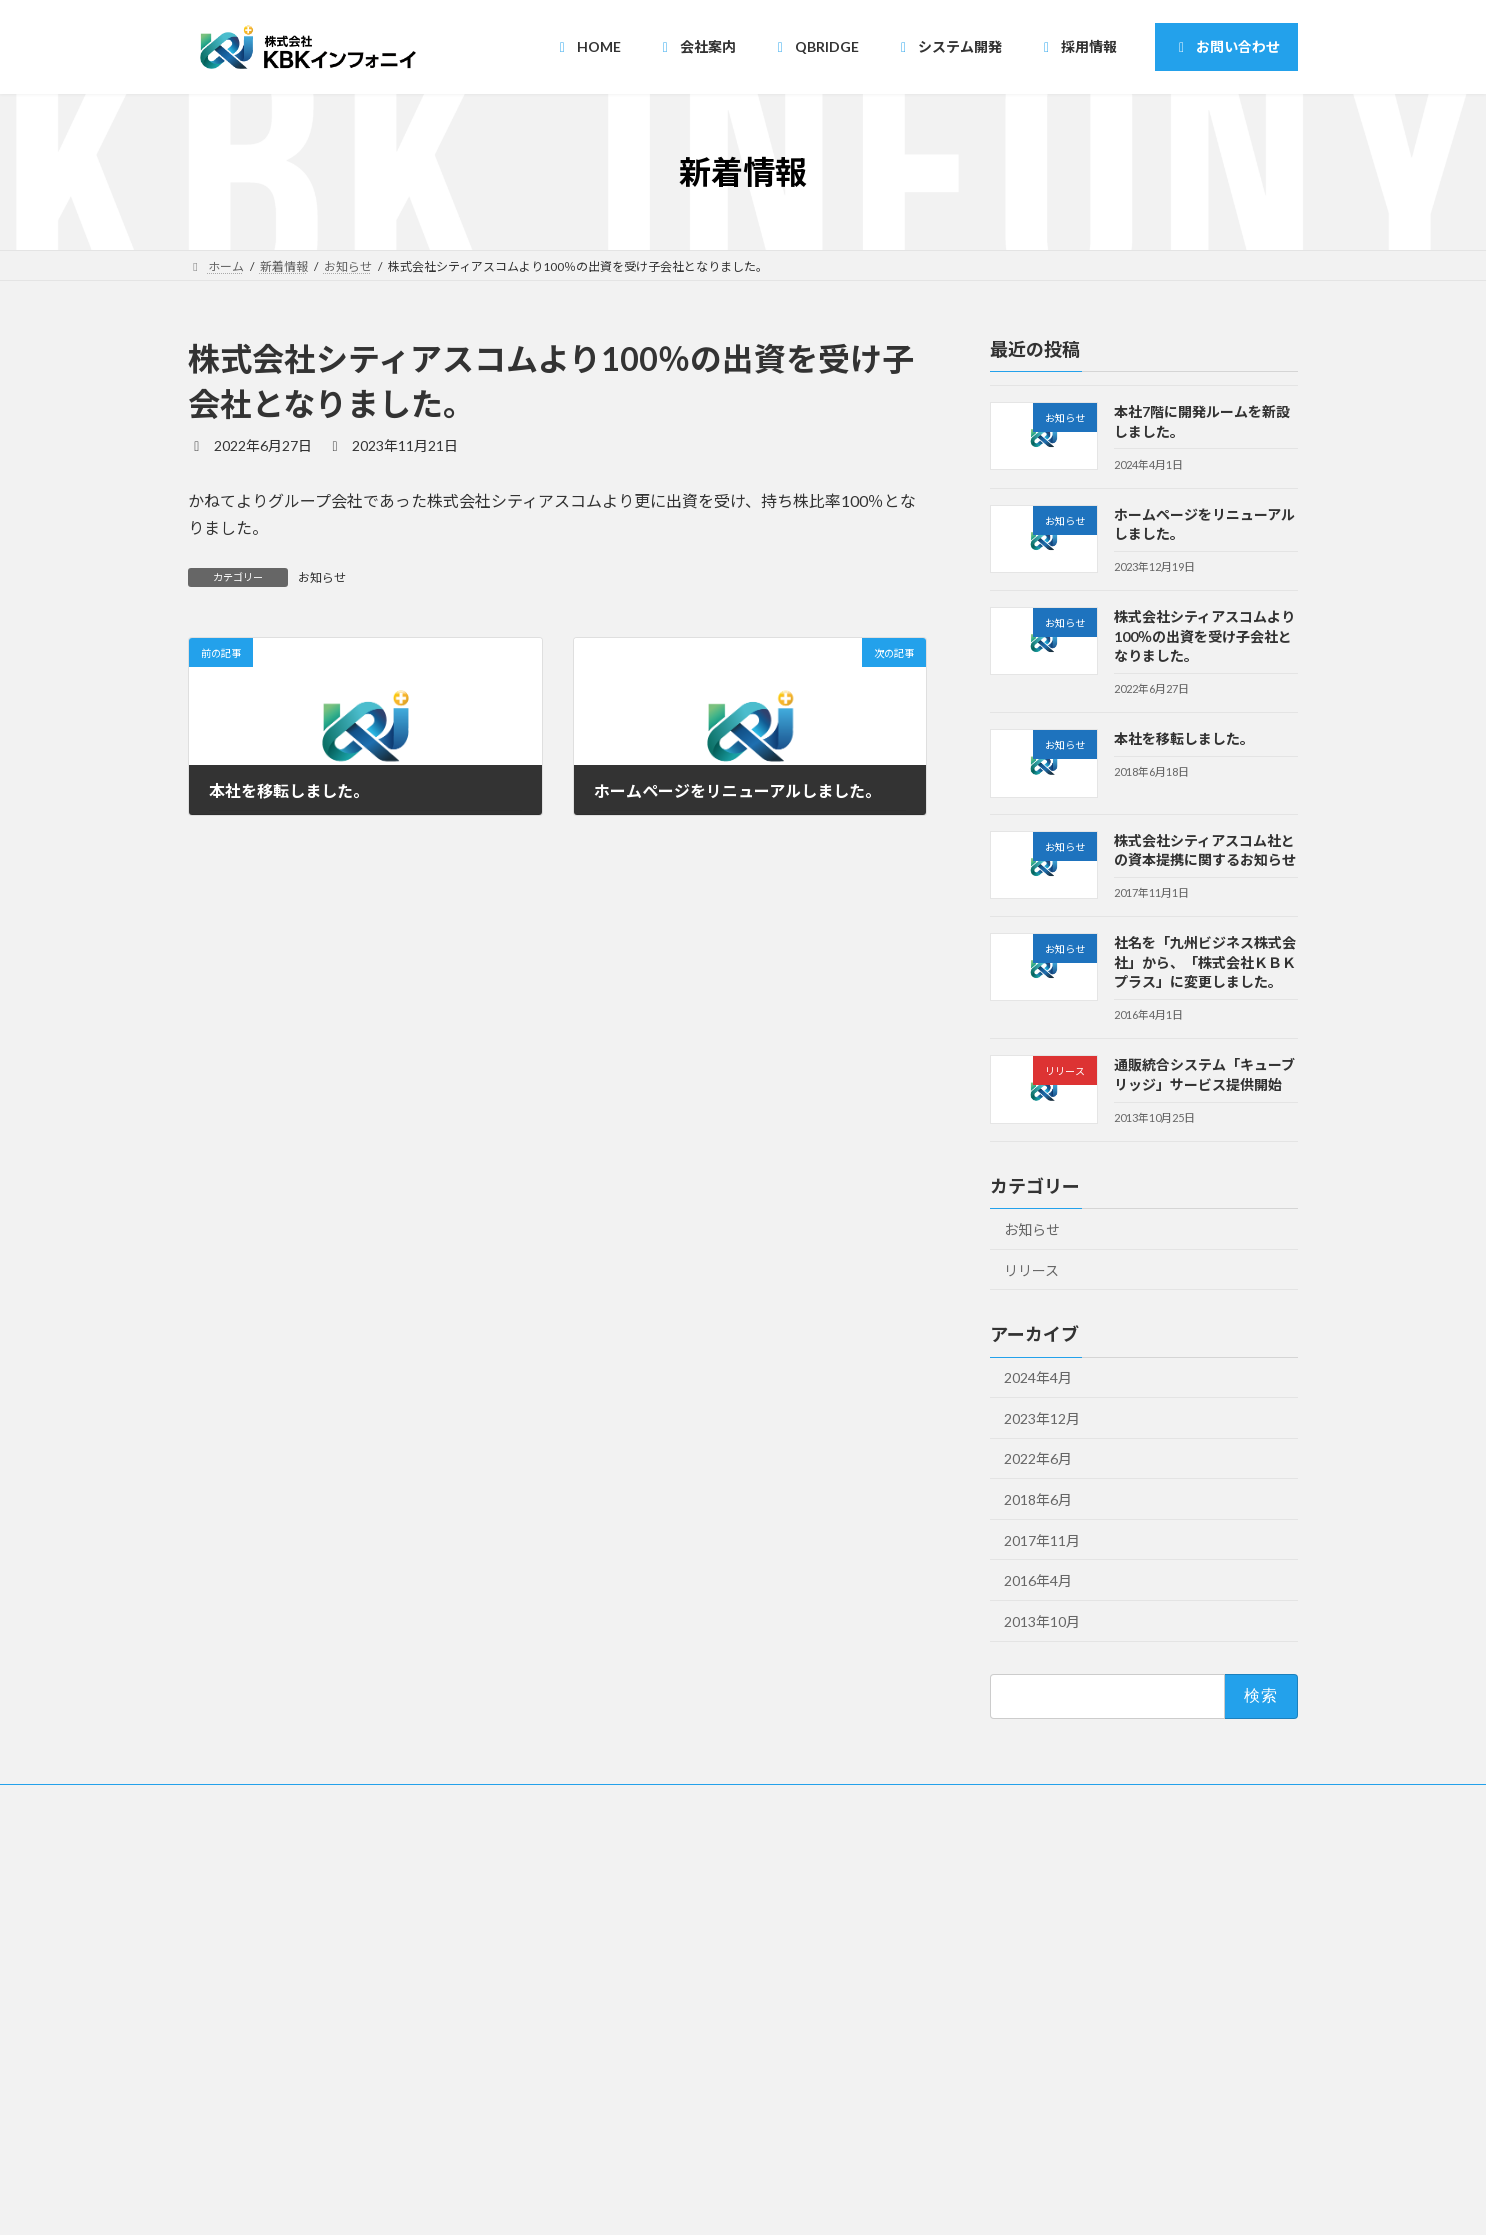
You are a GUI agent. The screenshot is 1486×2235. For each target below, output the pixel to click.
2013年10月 (1042, 1621)
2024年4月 (1038, 1378)
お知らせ (322, 577)
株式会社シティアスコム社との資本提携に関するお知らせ (1205, 850)
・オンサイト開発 (640, 2055)
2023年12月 (1042, 1418)
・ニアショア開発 (640, 1985)
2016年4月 (1038, 1581)
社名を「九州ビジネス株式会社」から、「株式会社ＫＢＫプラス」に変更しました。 (1205, 963)
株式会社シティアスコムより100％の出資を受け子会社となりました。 (1204, 637)
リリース (1031, 1270)
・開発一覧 (622, 2090)
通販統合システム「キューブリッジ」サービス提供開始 (1204, 1075)
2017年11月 (1042, 1540)
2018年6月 (1038, 1499)
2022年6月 (1038, 1459)
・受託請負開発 (634, 2020)
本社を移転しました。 (1184, 739)
